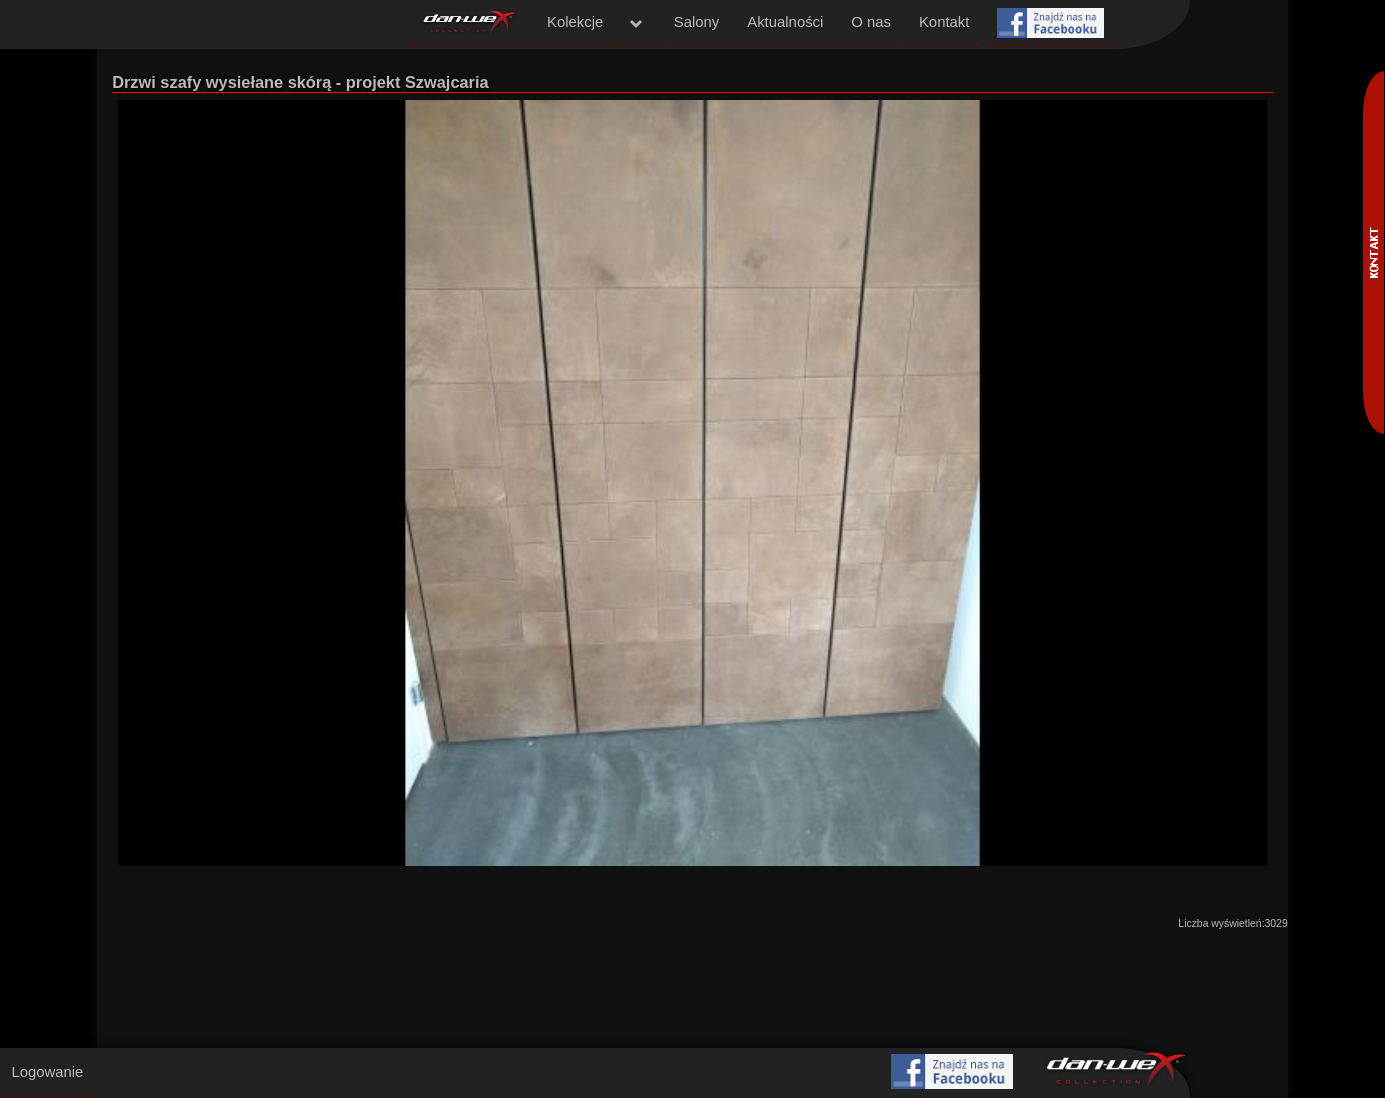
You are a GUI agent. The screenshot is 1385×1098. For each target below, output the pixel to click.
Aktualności (785, 22)
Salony (696, 22)
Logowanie (47, 1072)
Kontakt (944, 22)
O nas (871, 22)
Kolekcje (575, 22)
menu (637, 24)
